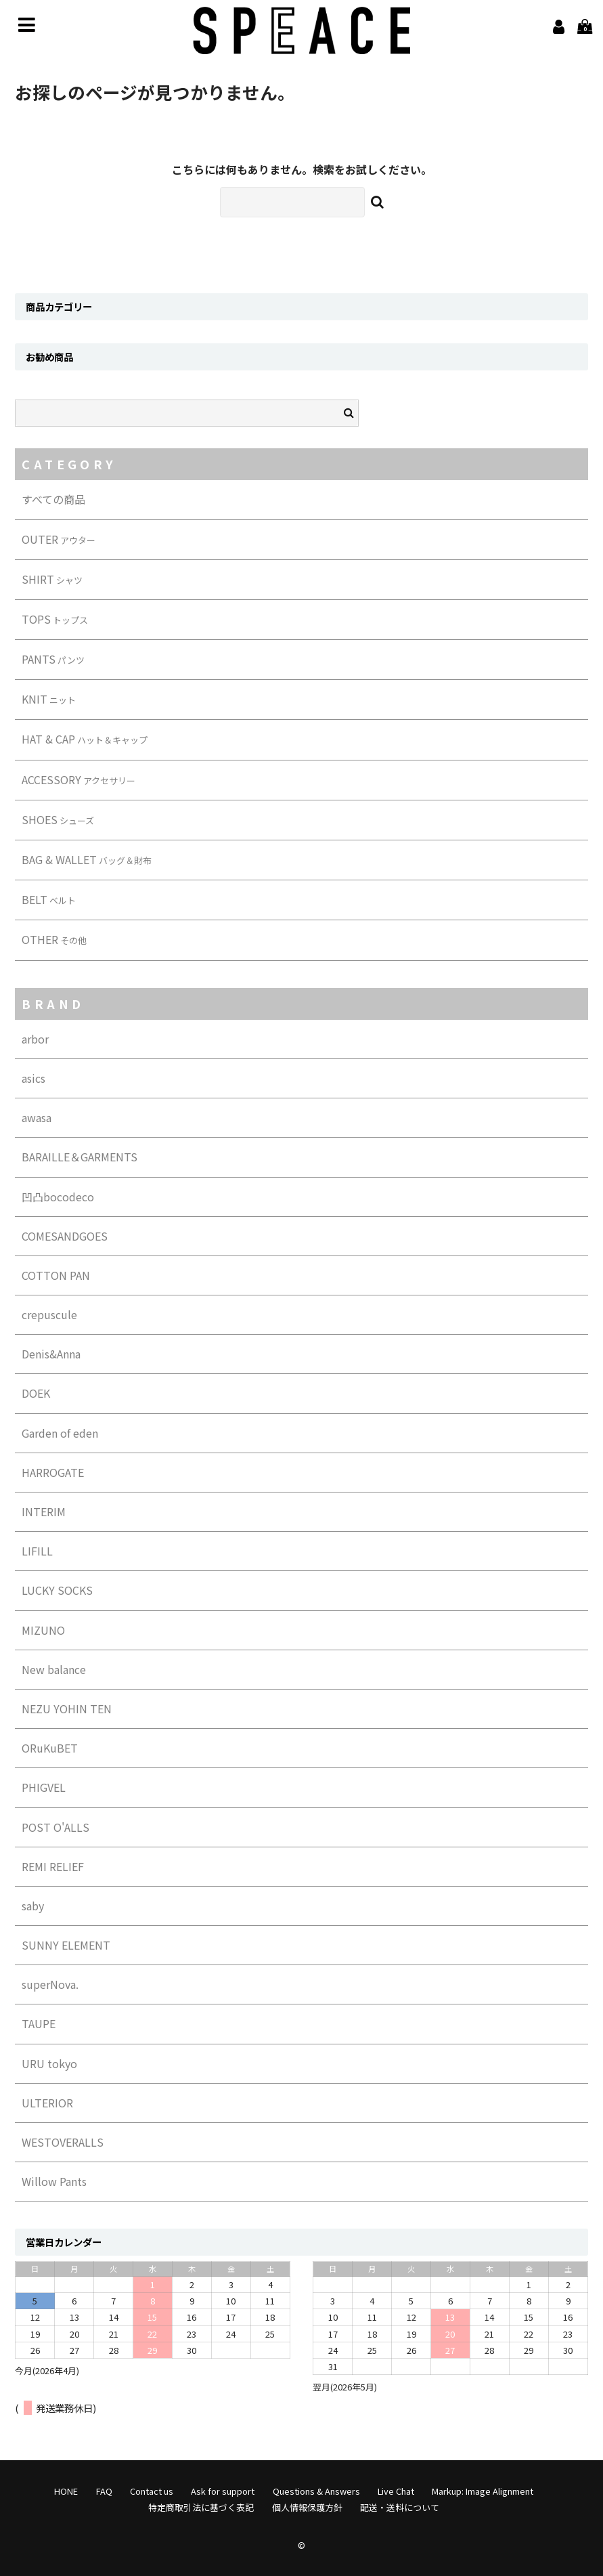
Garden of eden (60, 1433)
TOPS (55, 619)
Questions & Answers (316, 2491)
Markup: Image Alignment (482, 2491)
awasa (36, 1117)
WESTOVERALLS (63, 2142)
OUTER (58, 539)
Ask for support (222, 2491)
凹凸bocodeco (58, 1196)
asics (33, 1078)
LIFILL (37, 1551)
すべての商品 (53, 499)
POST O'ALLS (55, 1827)
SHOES (58, 819)
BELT (49, 899)
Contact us (151, 2491)
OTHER (54, 939)
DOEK (36, 1393)
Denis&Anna (51, 1354)
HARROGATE (53, 1472)
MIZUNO (43, 1630)
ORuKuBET (50, 1748)
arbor (35, 1039)
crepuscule (49, 1314)
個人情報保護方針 (307, 2507)
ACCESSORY (78, 779)
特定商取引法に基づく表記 (201, 2507)
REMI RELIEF (53, 1866)
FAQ (104, 2491)
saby (33, 1905)
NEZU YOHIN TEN (67, 1708)
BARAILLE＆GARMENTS (79, 1157)
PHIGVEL (44, 1787)
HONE (66, 2491)
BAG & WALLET (87, 859)
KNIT (49, 699)
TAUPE (38, 2023)
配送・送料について (399, 2507)
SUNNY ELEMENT (66, 1945)
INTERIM (44, 1511)
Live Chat (396, 2491)
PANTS (53, 659)
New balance (54, 1669)
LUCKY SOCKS (57, 1590)
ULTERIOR (47, 2103)
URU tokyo (49, 2063)
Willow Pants (54, 2181)
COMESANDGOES (65, 1236)
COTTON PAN (56, 1275)
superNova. (50, 1984)
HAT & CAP (85, 739)
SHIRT (52, 579)
